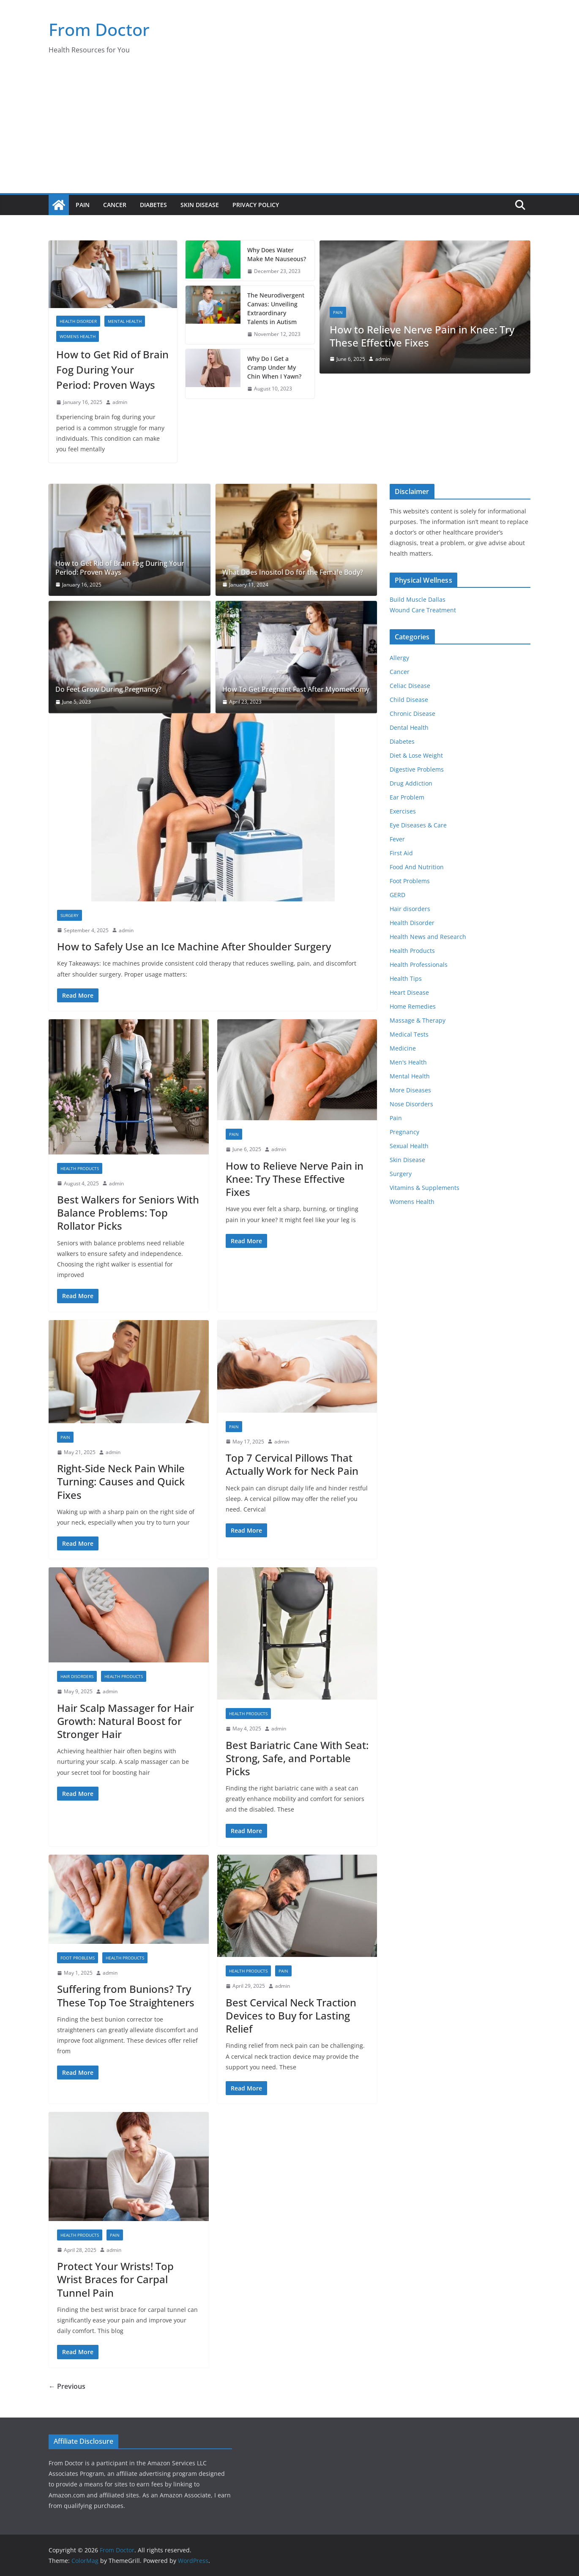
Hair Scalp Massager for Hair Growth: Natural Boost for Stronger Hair (125, 1721)
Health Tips (406, 978)
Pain (83, 205)
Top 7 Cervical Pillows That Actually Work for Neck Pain (292, 1464)
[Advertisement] (289, 130)
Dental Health (409, 727)
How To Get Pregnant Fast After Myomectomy (295, 689)
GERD (397, 895)
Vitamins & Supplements (424, 1188)
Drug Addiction (411, 783)
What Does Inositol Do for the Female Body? (292, 572)
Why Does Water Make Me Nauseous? (276, 254)
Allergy (399, 658)
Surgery (69, 915)
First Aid (401, 853)
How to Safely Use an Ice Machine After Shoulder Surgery (194, 946)
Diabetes (153, 205)
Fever (397, 839)
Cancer (114, 205)
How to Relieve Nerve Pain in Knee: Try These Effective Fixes (422, 335)
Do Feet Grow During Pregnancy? (108, 689)
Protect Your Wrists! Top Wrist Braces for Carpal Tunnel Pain (115, 2279)
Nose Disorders (411, 1104)
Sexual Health (409, 1146)
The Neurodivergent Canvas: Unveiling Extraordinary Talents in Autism (275, 308)
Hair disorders (76, 1676)
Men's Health (408, 1062)
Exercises (403, 811)
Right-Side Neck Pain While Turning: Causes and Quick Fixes (121, 1481)
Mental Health (125, 321)
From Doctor (99, 29)
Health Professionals (419, 965)
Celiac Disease (410, 686)
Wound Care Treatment (423, 610)
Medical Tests (409, 1034)
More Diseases (410, 1090)
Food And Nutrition (417, 867)
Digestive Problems (417, 769)
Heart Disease (409, 992)
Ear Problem (407, 797)
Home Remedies (413, 1006)
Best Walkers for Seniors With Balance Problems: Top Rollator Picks (128, 1212)
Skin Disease (199, 205)
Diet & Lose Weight (416, 755)
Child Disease (409, 700)
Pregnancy (404, 1132)
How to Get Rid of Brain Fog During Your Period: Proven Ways (112, 369)
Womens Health (78, 336)
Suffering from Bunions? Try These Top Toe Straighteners (125, 1995)
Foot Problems (77, 1958)
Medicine (403, 1048)
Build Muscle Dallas (417, 599)
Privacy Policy (255, 205)
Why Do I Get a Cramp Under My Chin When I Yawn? (274, 367)
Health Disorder (78, 321)
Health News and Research (428, 937)
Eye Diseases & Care (418, 825)
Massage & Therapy (417, 1020)
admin (119, 402)
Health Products (79, 1168)
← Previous (67, 2386)
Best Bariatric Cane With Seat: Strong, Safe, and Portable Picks (297, 1758)
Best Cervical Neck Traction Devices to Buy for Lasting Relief (291, 2015)
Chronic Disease (412, 713)
